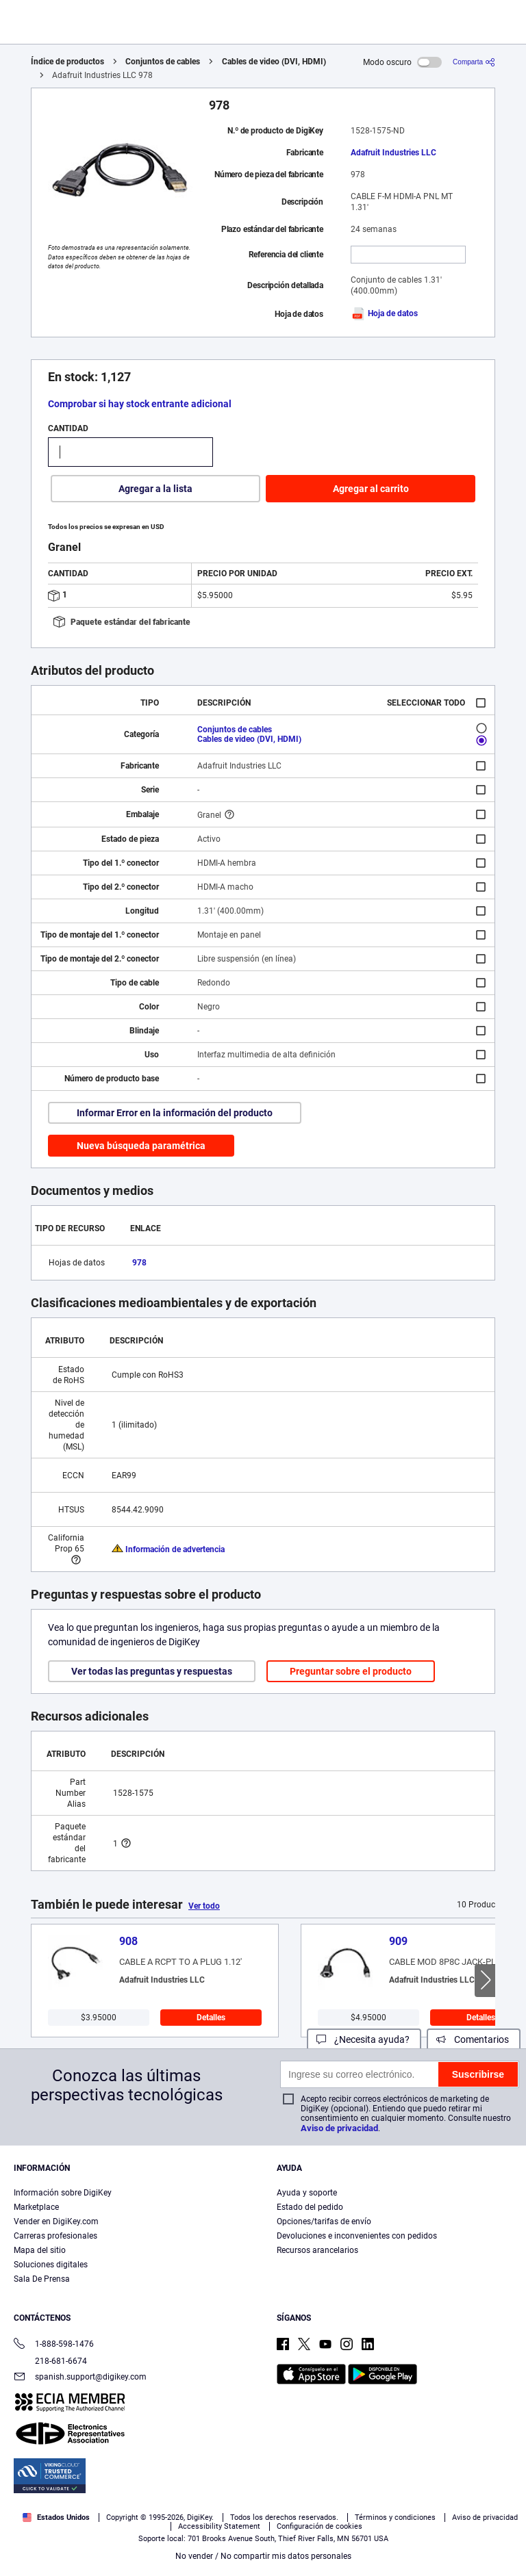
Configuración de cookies (319, 2526)
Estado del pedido (310, 2207)
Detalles (211, 2017)
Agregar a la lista (155, 488)
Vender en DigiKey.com (56, 2221)
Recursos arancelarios (317, 2250)
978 (139, 1262)
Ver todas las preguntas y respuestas (151, 1671)
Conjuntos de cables (162, 61)
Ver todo (204, 1906)
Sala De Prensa (42, 2279)
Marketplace (36, 2207)
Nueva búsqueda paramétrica (141, 1145)
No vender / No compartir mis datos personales (263, 2556)
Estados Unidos (56, 2517)
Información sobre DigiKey (63, 2193)
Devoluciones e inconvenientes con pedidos (357, 2236)
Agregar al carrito (371, 488)
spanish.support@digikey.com (80, 2377)
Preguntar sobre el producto (351, 1671)
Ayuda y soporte (307, 2193)
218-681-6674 (50, 2361)
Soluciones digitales (51, 2264)
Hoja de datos (384, 313)
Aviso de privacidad (339, 2128)
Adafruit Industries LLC (393, 152)
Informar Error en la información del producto (175, 1112)
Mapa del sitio (40, 2250)
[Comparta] (474, 62)
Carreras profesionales (55, 2236)
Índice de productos (67, 61)
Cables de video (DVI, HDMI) (274, 61)
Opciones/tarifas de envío (324, 2221)
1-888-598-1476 (54, 2345)
